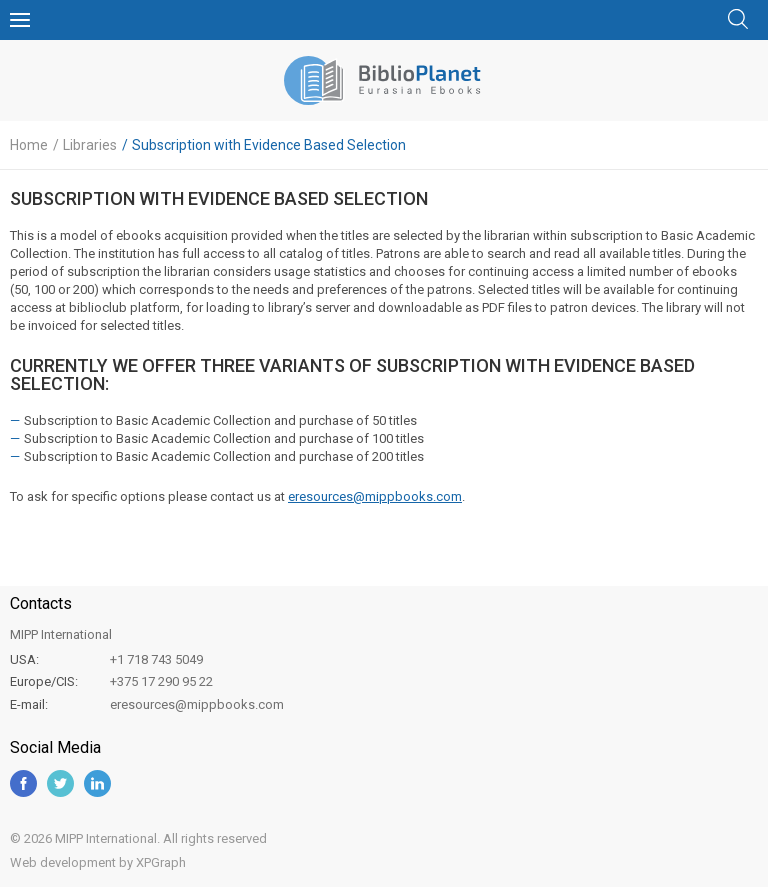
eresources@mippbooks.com (375, 496)
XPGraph (161, 862)
